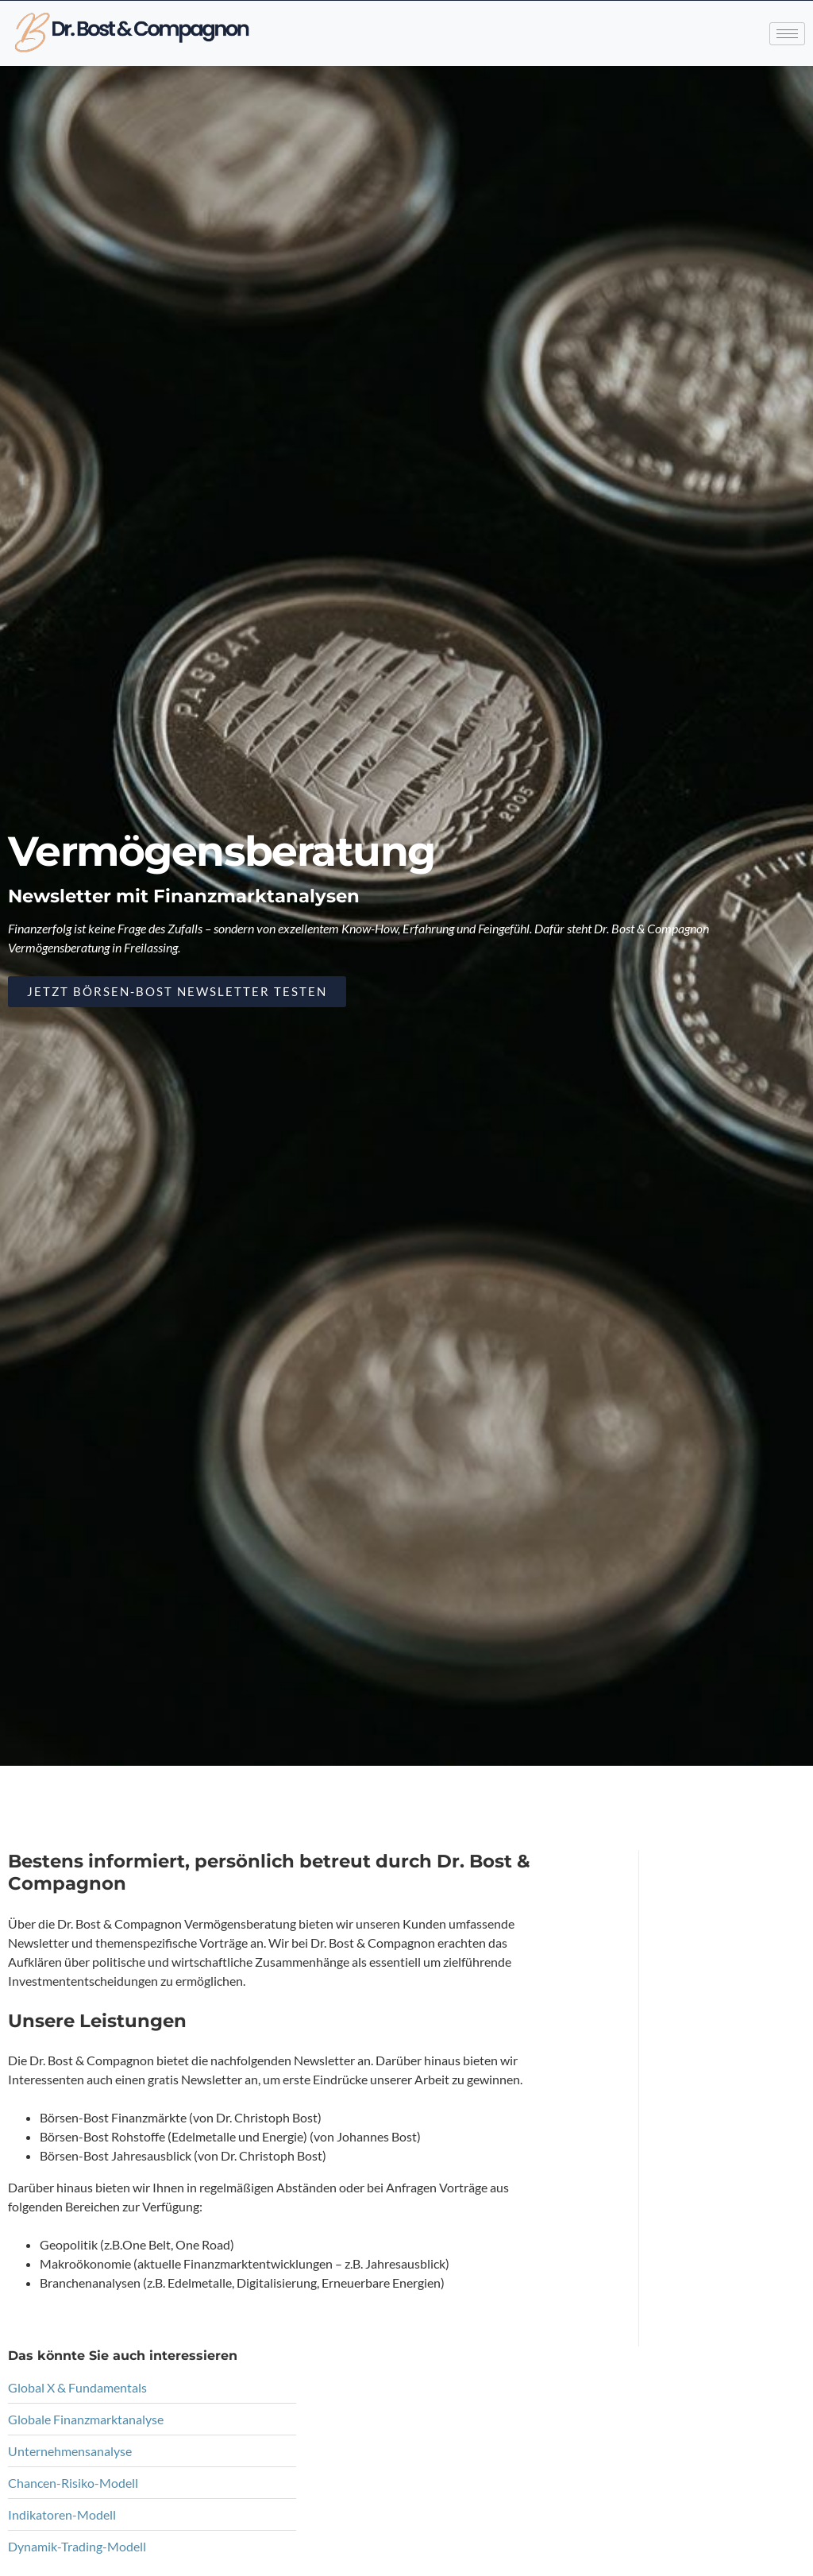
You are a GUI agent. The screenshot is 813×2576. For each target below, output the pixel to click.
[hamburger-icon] (787, 30)
